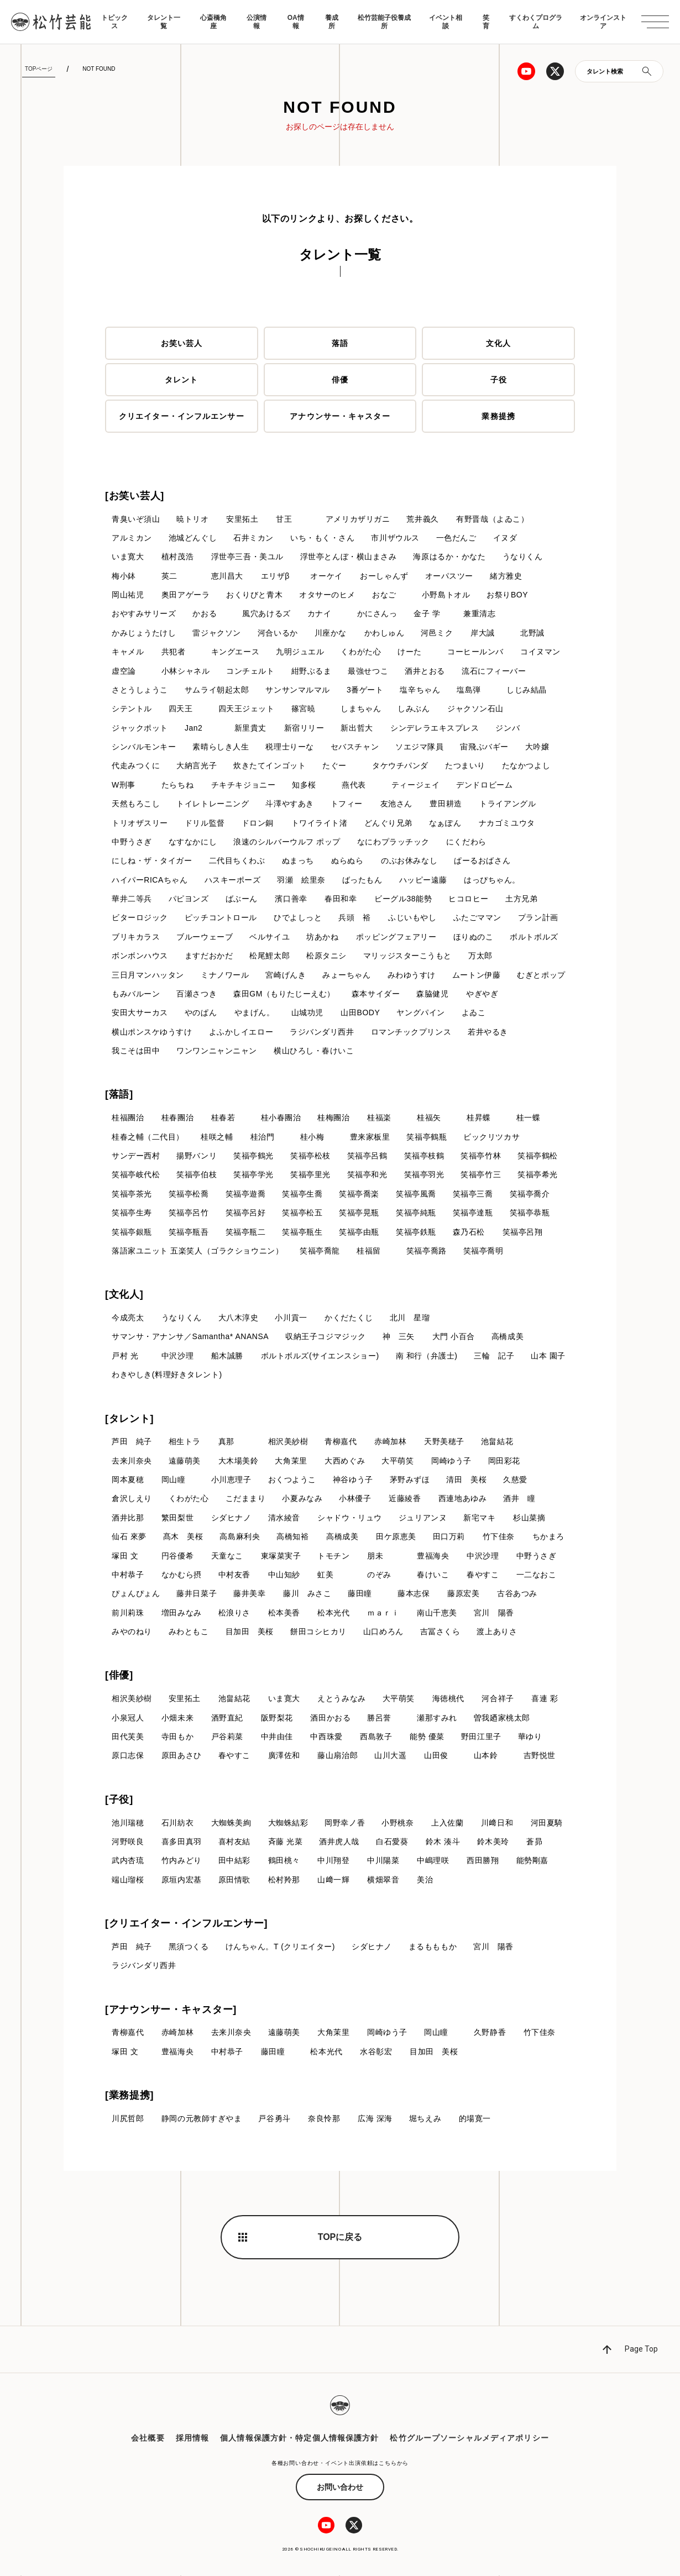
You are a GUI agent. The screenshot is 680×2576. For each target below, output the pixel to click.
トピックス (114, 21)
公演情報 (256, 21)
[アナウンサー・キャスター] (171, 2010)
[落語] (119, 1094)
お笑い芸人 (182, 343)
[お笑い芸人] (134, 495)
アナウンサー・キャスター (340, 416)
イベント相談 (445, 21)
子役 (498, 379)
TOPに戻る (340, 2237)
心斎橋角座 (213, 21)
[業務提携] (129, 2095)
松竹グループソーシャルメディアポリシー (469, 2438)
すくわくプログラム (535, 21)
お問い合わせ (340, 2487)
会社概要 (147, 2438)
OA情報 (295, 21)
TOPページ (39, 69)
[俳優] (119, 1675)
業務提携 (498, 416)
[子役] (119, 1800)
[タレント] (129, 1418)
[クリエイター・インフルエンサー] (186, 1923)
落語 (340, 343)
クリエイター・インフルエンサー (181, 416)
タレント (181, 379)
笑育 (486, 21)
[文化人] (124, 1294)
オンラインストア (603, 21)
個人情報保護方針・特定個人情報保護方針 (299, 2438)
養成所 (331, 21)
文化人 (498, 343)
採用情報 (192, 2438)
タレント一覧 (163, 21)
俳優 (340, 379)
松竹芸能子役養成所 (384, 21)
